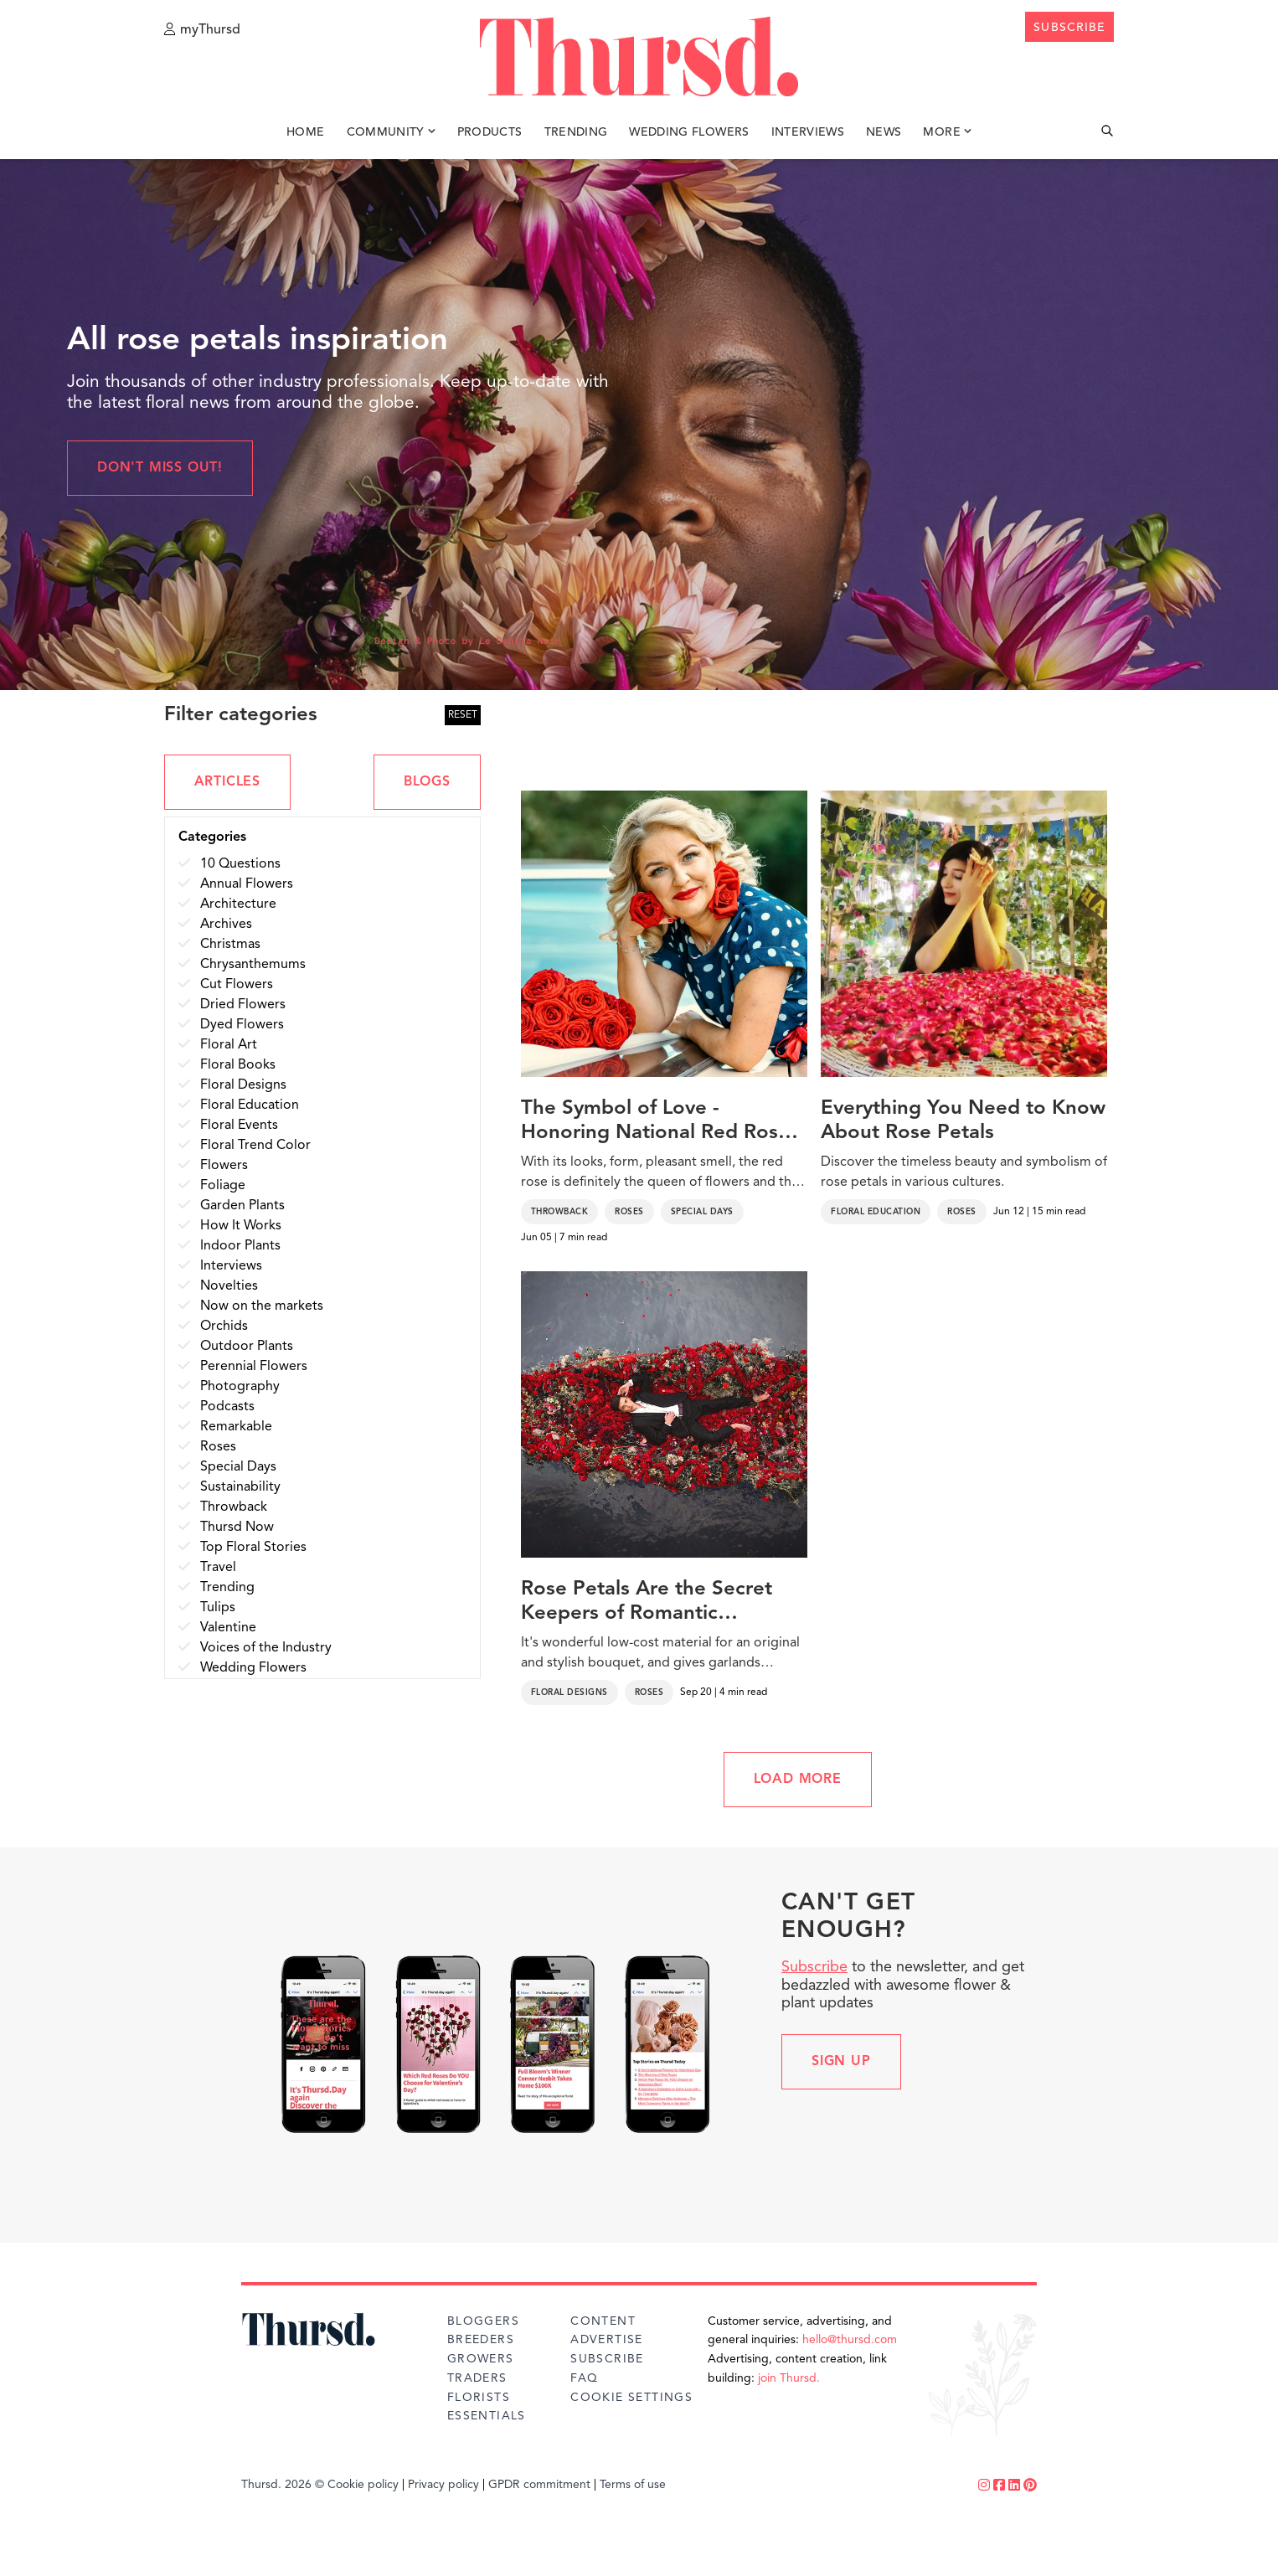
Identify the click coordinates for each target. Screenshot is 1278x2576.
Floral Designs (569, 1692)
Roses (629, 1212)
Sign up (841, 2062)
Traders (477, 2378)
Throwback (560, 1212)
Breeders (480, 2340)
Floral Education (875, 1212)
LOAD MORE (798, 1779)
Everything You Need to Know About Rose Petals (963, 1121)
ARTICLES (227, 782)
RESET (462, 715)
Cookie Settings (631, 2397)
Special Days (702, 1212)
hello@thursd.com (849, 2340)
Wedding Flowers (689, 132)
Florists (478, 2397)
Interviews (808, 132)
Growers (480, 2359)
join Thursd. (789, 2378)
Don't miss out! (160, 468)
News (883, 132)
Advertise (606, 2340)
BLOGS (427, 782)
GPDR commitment (539, 2485)
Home (305, 132)
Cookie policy (363, 2485)
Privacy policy (443, 2485)
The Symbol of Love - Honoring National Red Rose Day (655, 1122)
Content (603, 2321)
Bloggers (483, 2321)
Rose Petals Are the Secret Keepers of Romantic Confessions (646, 1602)
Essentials (486, 2416)
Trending (576, 132)
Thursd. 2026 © (282, 2485)
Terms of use (633, 2485)
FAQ (584, 2378)
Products (490, 132)
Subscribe (814, 1967)
